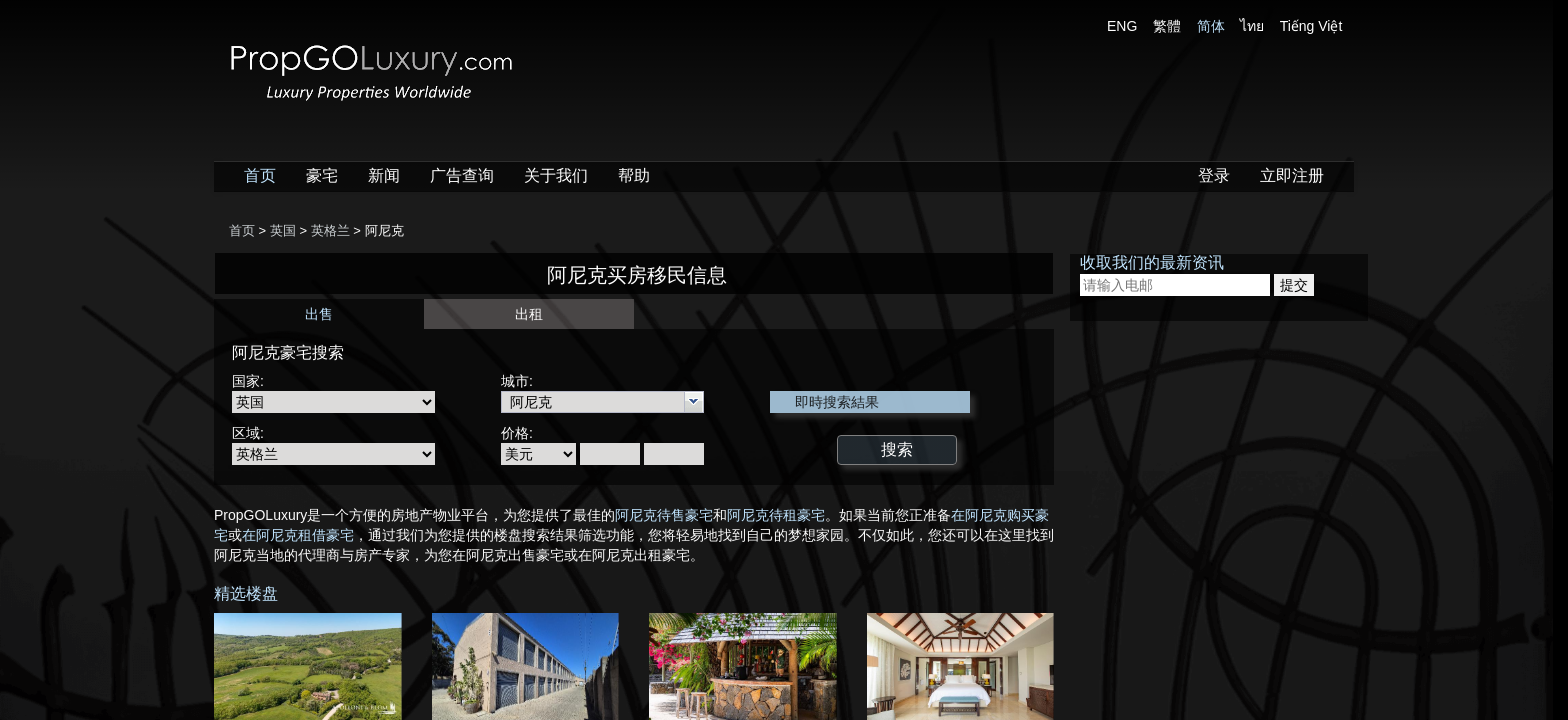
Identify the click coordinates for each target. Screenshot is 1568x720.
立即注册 (1292, 175)
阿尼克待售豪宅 (664, 515)
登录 (1214, 175)
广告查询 (462, 175)
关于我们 (556, 175)
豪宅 (322, 175)
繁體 (1167, 26)
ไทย (1252, 26)
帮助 (634, 175)
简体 (1211, 26)
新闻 (384, 175)
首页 (260, 175)
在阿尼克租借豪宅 (298, 535)
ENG (1122, 26)
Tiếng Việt (1311, 26)
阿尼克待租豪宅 (776, 515)
